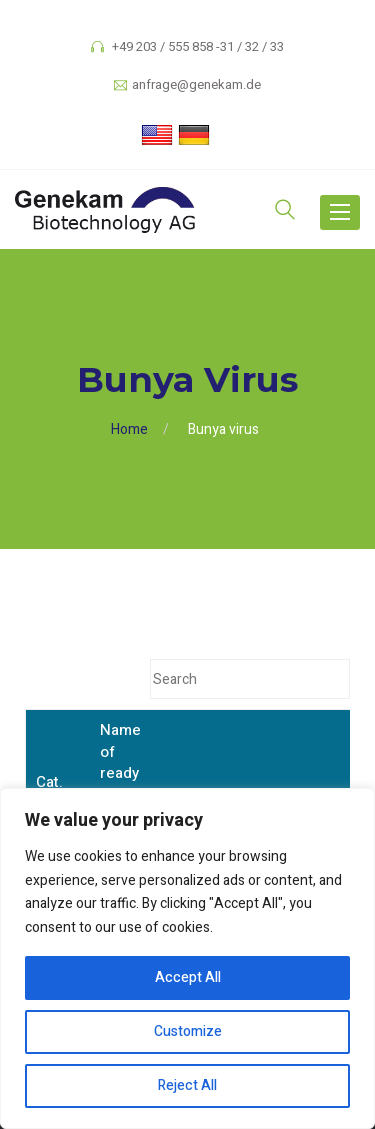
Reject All (187, 1085)
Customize (188, 1031)
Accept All (188, 977)
